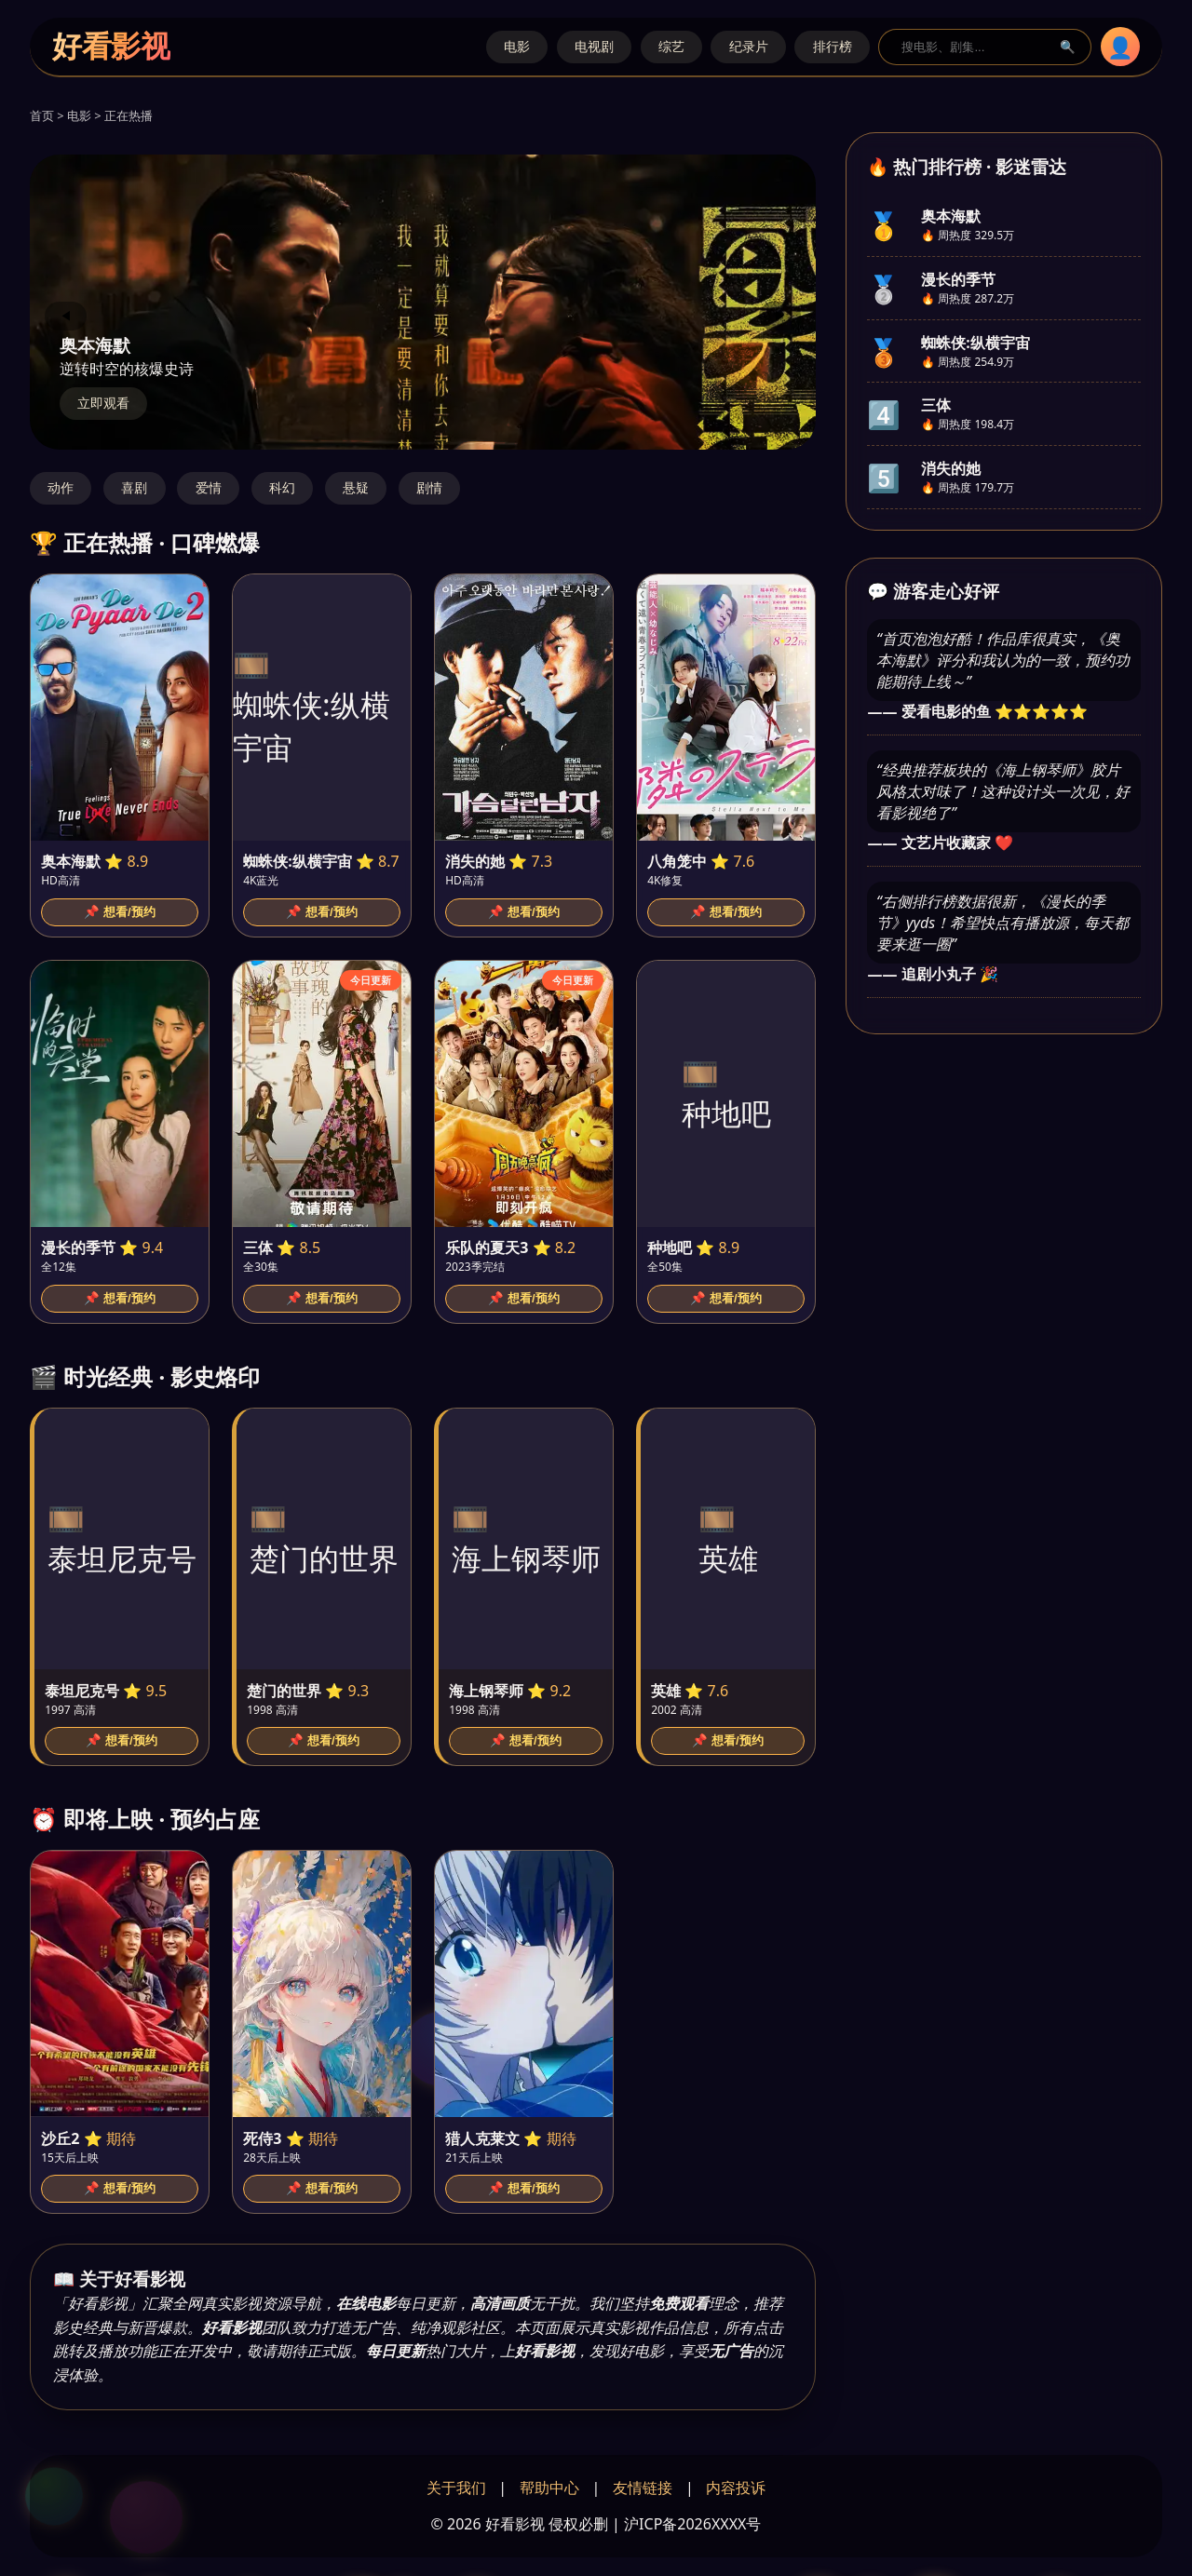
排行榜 (832, 46)
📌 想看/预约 (119, 912)
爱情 (209, 487)
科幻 (282, 487)
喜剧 (134, 487)
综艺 (671, 46)
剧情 (429, 487)
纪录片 (748, 46)
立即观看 (103, 403)
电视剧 (594, 46)
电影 (517, 46)
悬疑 (356, 487)
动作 (60, 487)
